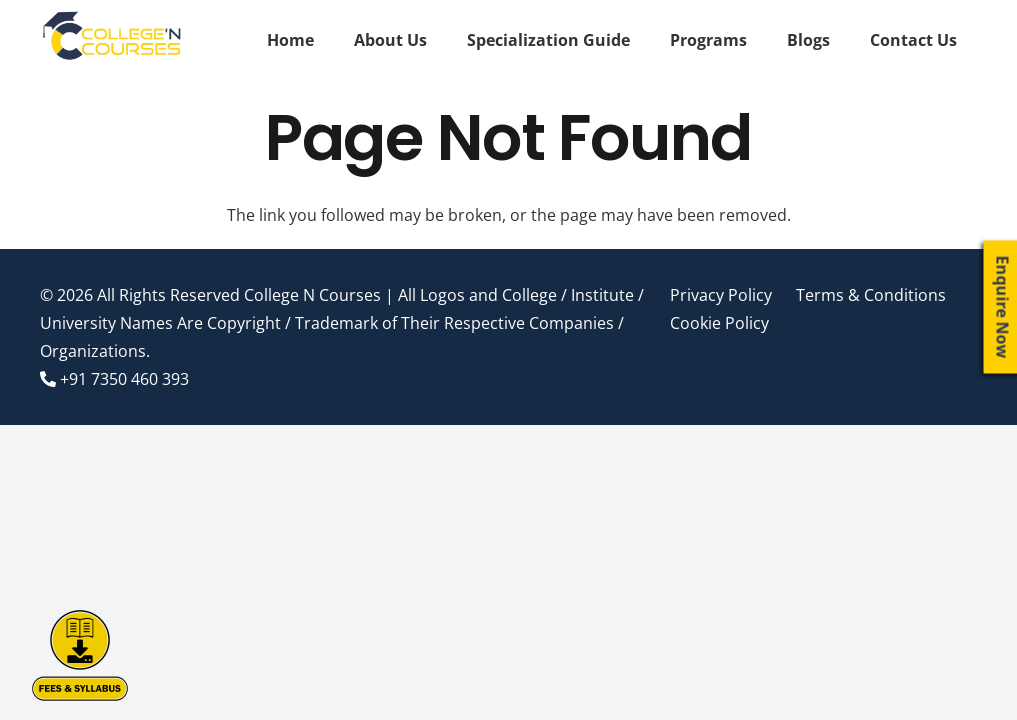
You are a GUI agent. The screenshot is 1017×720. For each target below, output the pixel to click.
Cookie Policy (719, 323)
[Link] (113, 40)
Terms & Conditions (871, 295)
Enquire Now (1003, 307)
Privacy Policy (721, 295)
